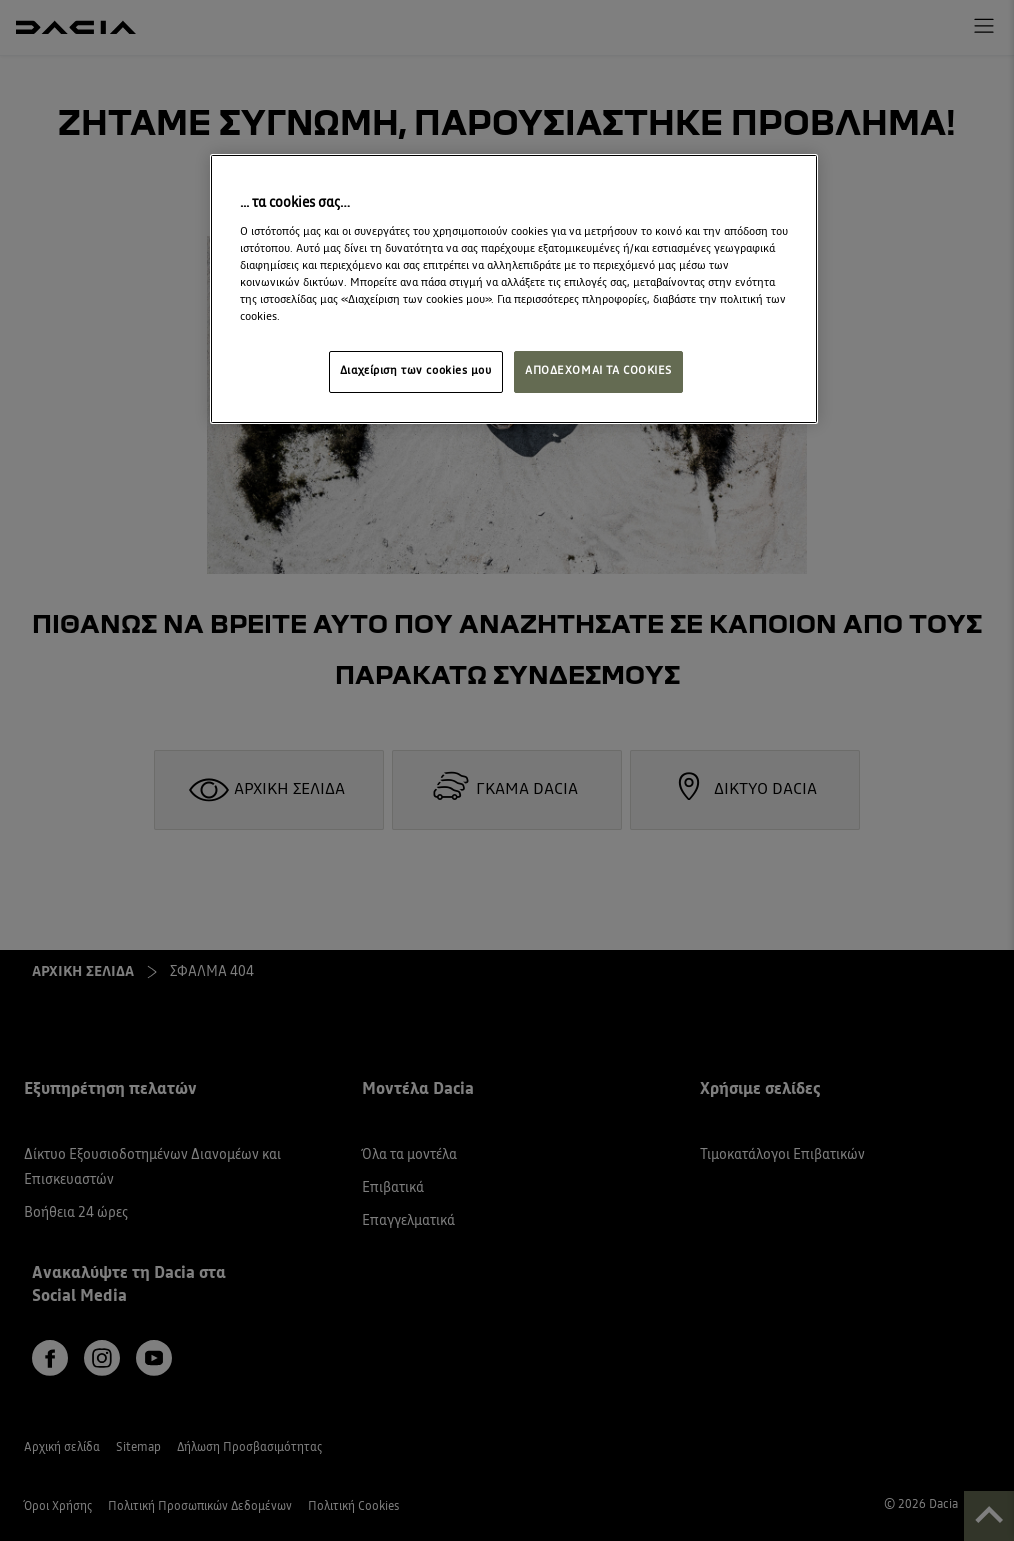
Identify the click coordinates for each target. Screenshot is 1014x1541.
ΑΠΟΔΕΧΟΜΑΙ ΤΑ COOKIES (598, 371)
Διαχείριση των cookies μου (416, 371)
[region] (514, 289)
